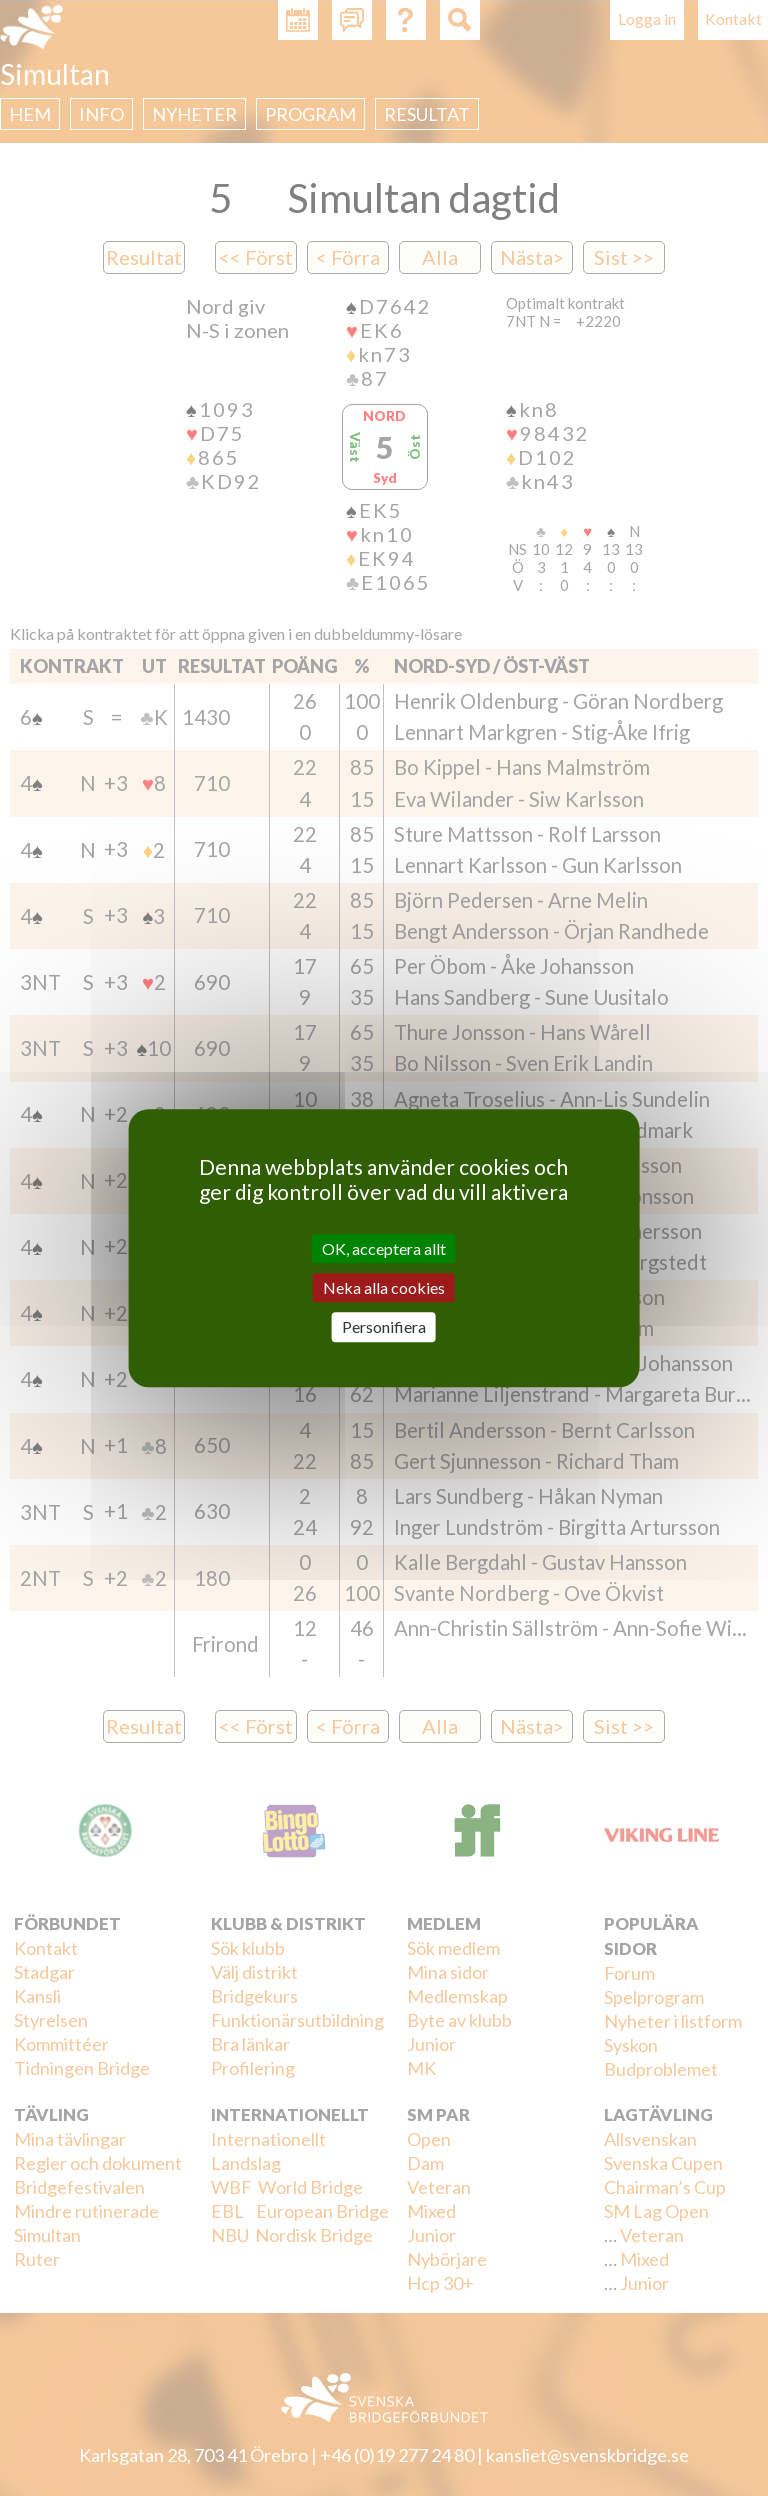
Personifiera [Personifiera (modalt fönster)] (384, 1327)
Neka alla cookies (384, 1287)
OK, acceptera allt (384, 1248)
